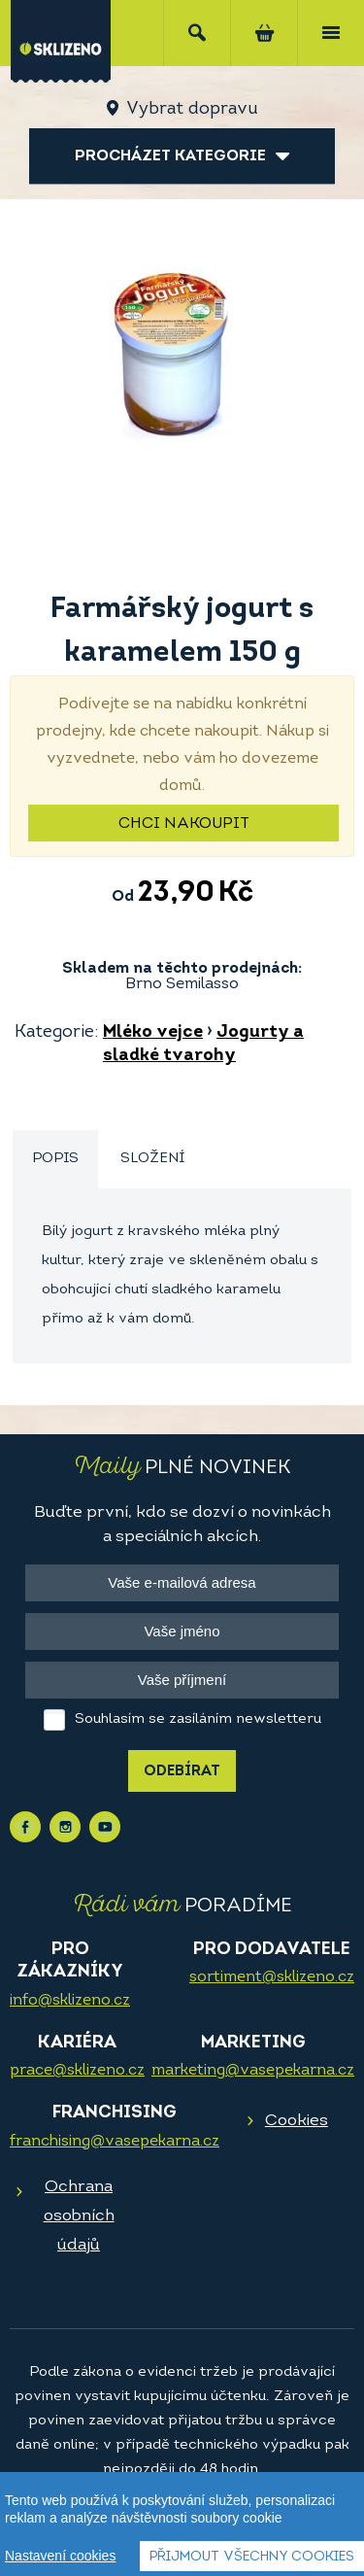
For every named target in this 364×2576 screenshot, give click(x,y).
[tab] (55, 1159)
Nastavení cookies (60, 2556)
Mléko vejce (153, 1032)
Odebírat (182, 1772)
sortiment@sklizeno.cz (271, 1977)
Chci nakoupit (183, 824)
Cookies (296, 2120)
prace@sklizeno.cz (77, 2070)
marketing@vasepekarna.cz (252, 2070)
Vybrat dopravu (191, 109)
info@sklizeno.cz (70, 2001)
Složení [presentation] (152, 1158)
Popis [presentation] (55, 1158)
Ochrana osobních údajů (79, 2216)
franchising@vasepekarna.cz (114, 2141)
